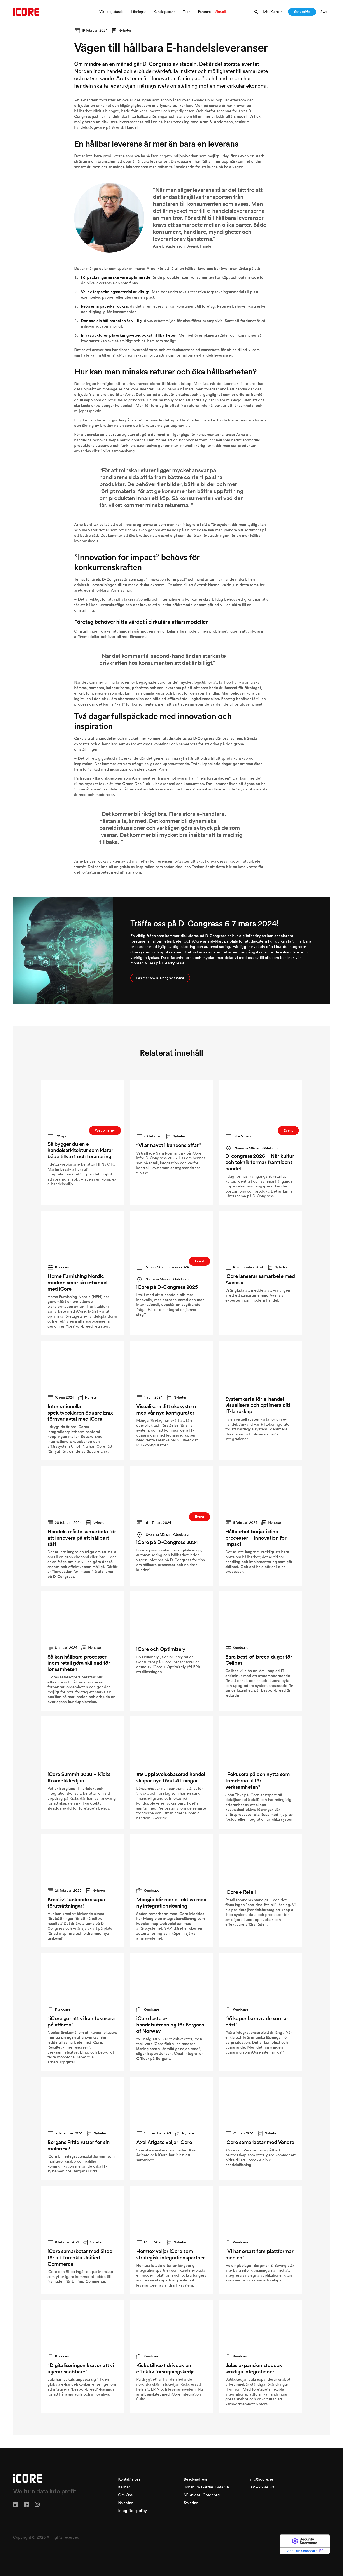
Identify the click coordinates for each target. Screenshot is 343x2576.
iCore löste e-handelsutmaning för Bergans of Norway (170, 2024)
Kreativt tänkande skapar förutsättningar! (76, 1902)
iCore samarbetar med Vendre (259, 2142)
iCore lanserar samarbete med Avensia (260, 1279)
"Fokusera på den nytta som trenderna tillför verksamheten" (257, 1780)
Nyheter (124, 30)
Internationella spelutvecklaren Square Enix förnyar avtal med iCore (80, 1412)
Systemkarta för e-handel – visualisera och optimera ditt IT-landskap (257, 1405)
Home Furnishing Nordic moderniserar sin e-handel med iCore (77, 1282)
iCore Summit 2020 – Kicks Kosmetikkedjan (78, 1777)
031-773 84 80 (261, 2487)
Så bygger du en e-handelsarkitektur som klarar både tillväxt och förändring (80, 1150)
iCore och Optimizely (160, 1649)
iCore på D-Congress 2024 (167, 1542)
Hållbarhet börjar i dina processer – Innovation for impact (256, 1537)
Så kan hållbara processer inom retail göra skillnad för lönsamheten (78, 1663)
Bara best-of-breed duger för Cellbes (258, 1660)
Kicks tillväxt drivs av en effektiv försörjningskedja (165, 2368)
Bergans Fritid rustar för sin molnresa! (78, 2145)
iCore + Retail (240, 1892)
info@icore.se (261, 2479)
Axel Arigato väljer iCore (164, 2142)
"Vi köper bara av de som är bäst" (256, 2021)
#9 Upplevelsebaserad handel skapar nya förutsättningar (170, 1777)
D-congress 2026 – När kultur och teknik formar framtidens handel (259, 1162)
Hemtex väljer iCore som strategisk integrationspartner (170, 2254)
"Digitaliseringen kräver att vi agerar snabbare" (80, 2368)
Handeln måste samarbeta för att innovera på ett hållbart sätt (81, 1537)
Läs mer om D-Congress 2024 (160, 978)
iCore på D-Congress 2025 (167, 1287)
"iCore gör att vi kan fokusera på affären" (81, 2021)
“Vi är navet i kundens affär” (168, 1145)
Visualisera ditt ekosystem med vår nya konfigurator (166, 1409)
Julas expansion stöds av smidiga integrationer (253, 2368)
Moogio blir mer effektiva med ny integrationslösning (171, 1902)
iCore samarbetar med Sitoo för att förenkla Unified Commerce (79, 2257)
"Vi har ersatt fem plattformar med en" (259, 2254)
